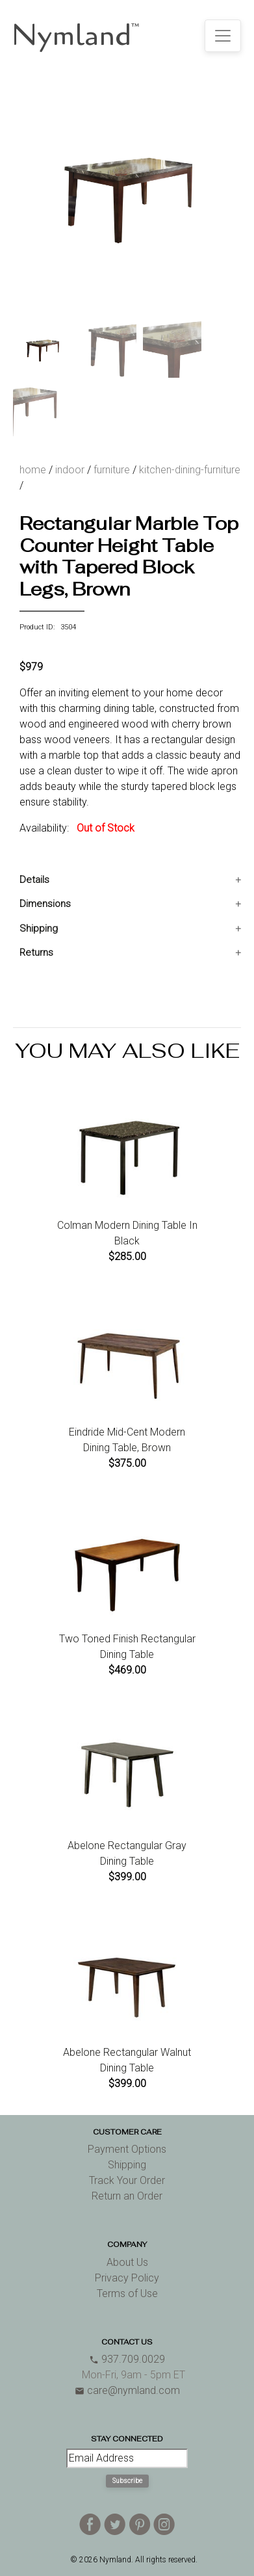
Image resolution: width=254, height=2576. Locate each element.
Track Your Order (127, 2180)
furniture (112, 470)
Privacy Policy (127, 2278)
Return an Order (127, 2196)
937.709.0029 (127, 2359)
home (32, 470)
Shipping (38, 928)
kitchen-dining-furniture (189, 470)
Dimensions (45, 904)
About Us (127, 2262)
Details (34, 880)
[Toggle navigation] (223, 36)
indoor (69, 470)
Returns (36, 952)
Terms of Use (127, 2293)
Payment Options (127, 2149)
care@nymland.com (127, 2390)
